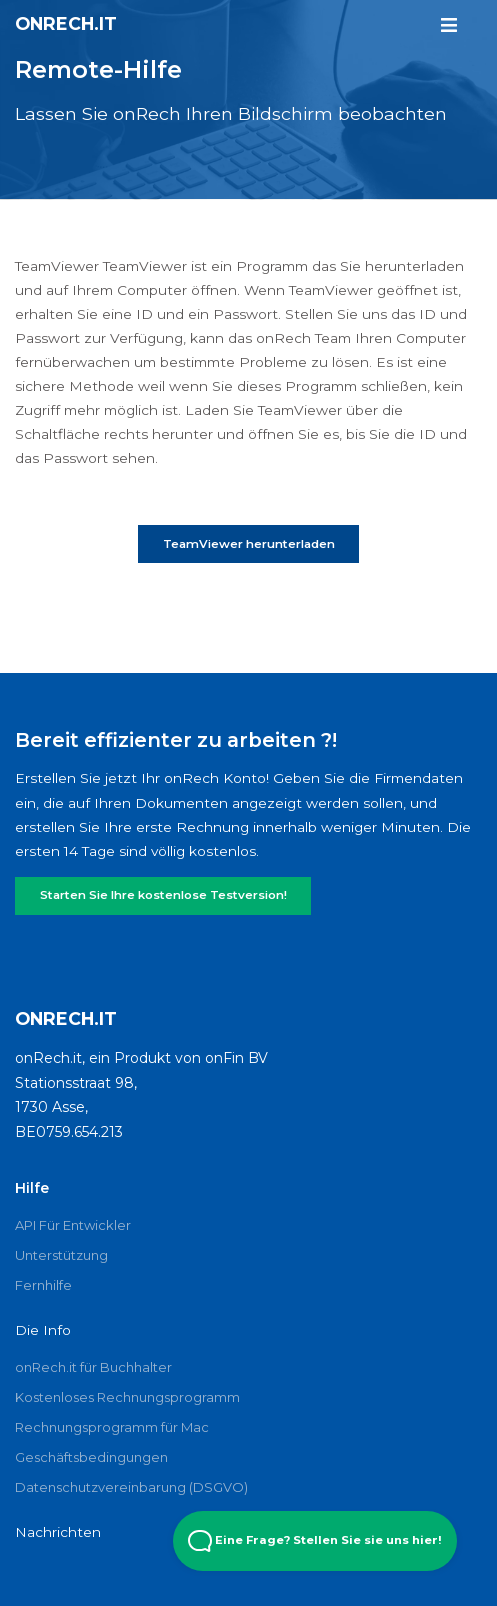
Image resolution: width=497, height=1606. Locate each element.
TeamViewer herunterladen (249, 544)
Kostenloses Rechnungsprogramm (127, 1397)
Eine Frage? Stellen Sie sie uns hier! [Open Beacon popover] (315, 1541)
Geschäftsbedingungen (91, 1457)
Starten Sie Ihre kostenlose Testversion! (163, 895)
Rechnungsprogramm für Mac (112, 1427)
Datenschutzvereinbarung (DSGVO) (131, 1487)
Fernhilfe (43, 1285)
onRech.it (66, 23)
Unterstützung (61, 1255)
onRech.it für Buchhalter (93, 1367)
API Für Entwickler (73, 1225)
